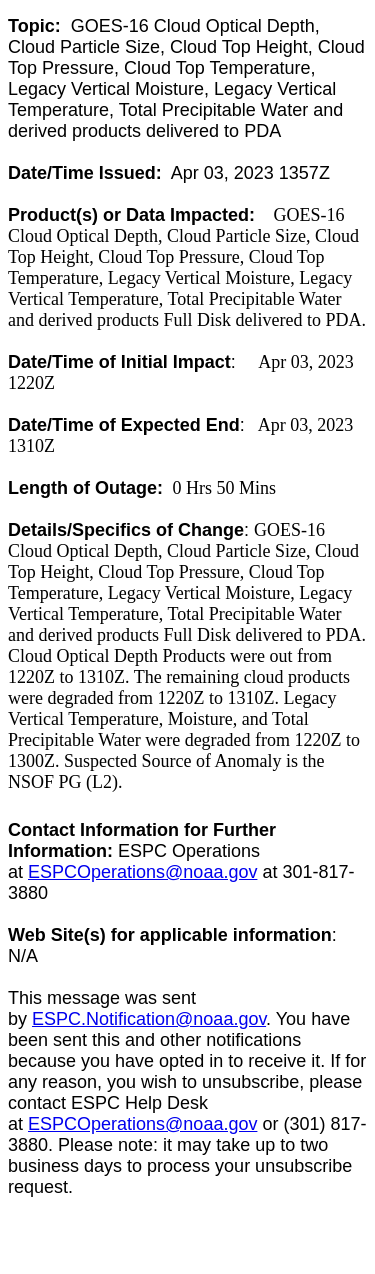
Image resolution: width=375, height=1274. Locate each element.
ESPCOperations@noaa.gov (142, 872)
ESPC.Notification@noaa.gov (149, 1019)
